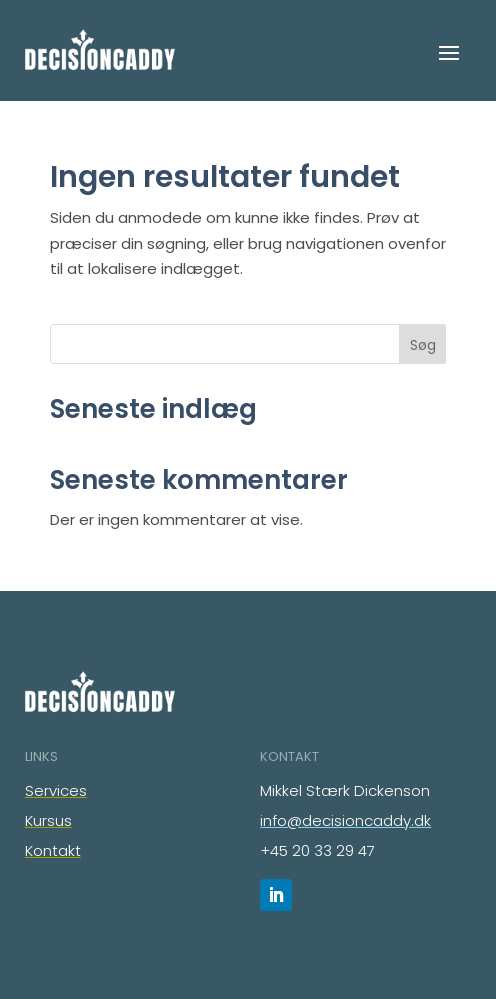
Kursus (48, 820)
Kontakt (53, 850)
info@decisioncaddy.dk (345, 820)
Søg (423, 345)
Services (56, 790)
